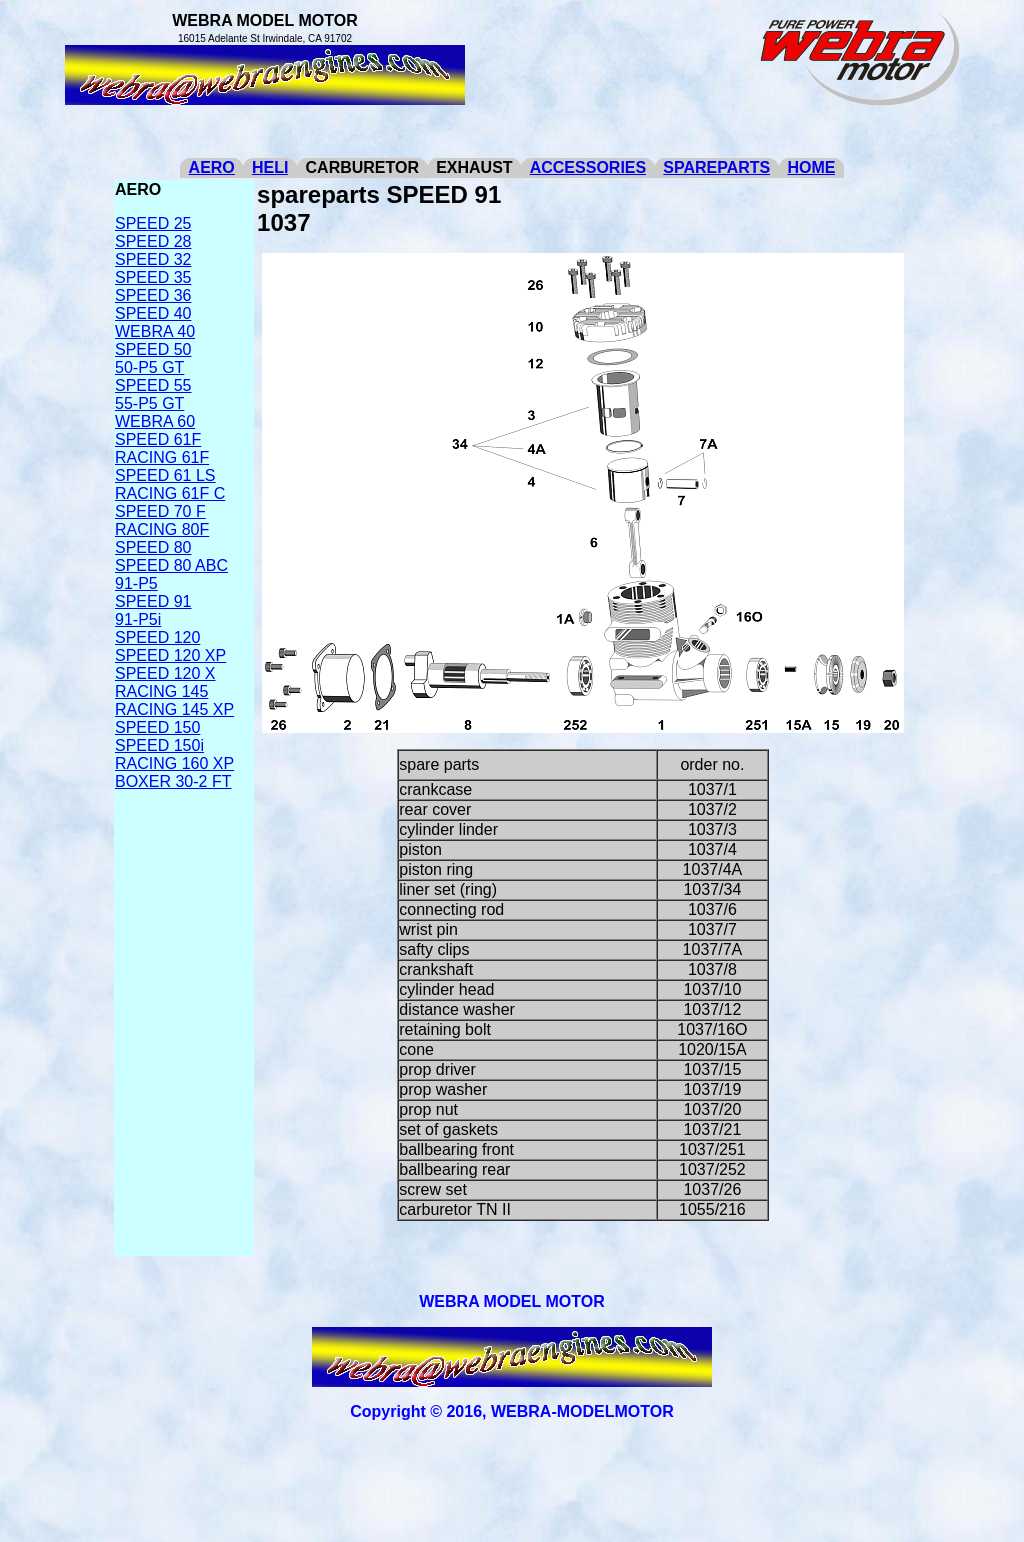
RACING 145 (161, 691)
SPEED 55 (153, 385)
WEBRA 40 (155, 331)
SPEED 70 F (160, 511)
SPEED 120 (157, 637)
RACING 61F (162, 457)
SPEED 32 (153, 259)
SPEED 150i (159, 745)
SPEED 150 (157, 727)
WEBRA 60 (155, 421)
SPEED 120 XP (170, 655)
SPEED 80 (153, 547)
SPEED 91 (153, 601)
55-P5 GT (149, 403)
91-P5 (136, 583)
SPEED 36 (153, 295)
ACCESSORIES (588, 167)
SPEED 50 (153, 349)
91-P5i (138, 619)
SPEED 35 (153, 277)
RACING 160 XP (174, 763)
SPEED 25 (153, 223)
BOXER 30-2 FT (173, 781)
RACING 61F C (170, 493)
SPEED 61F (158, 439)
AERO (212, 167)
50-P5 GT (149, 367)
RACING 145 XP (174, 709)
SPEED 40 (153, 313)
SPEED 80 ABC (171, 565)
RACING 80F (162, 529)
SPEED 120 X (165, 673)
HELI (270, 167)
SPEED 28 (153, 241)
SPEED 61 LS (165, 475)
